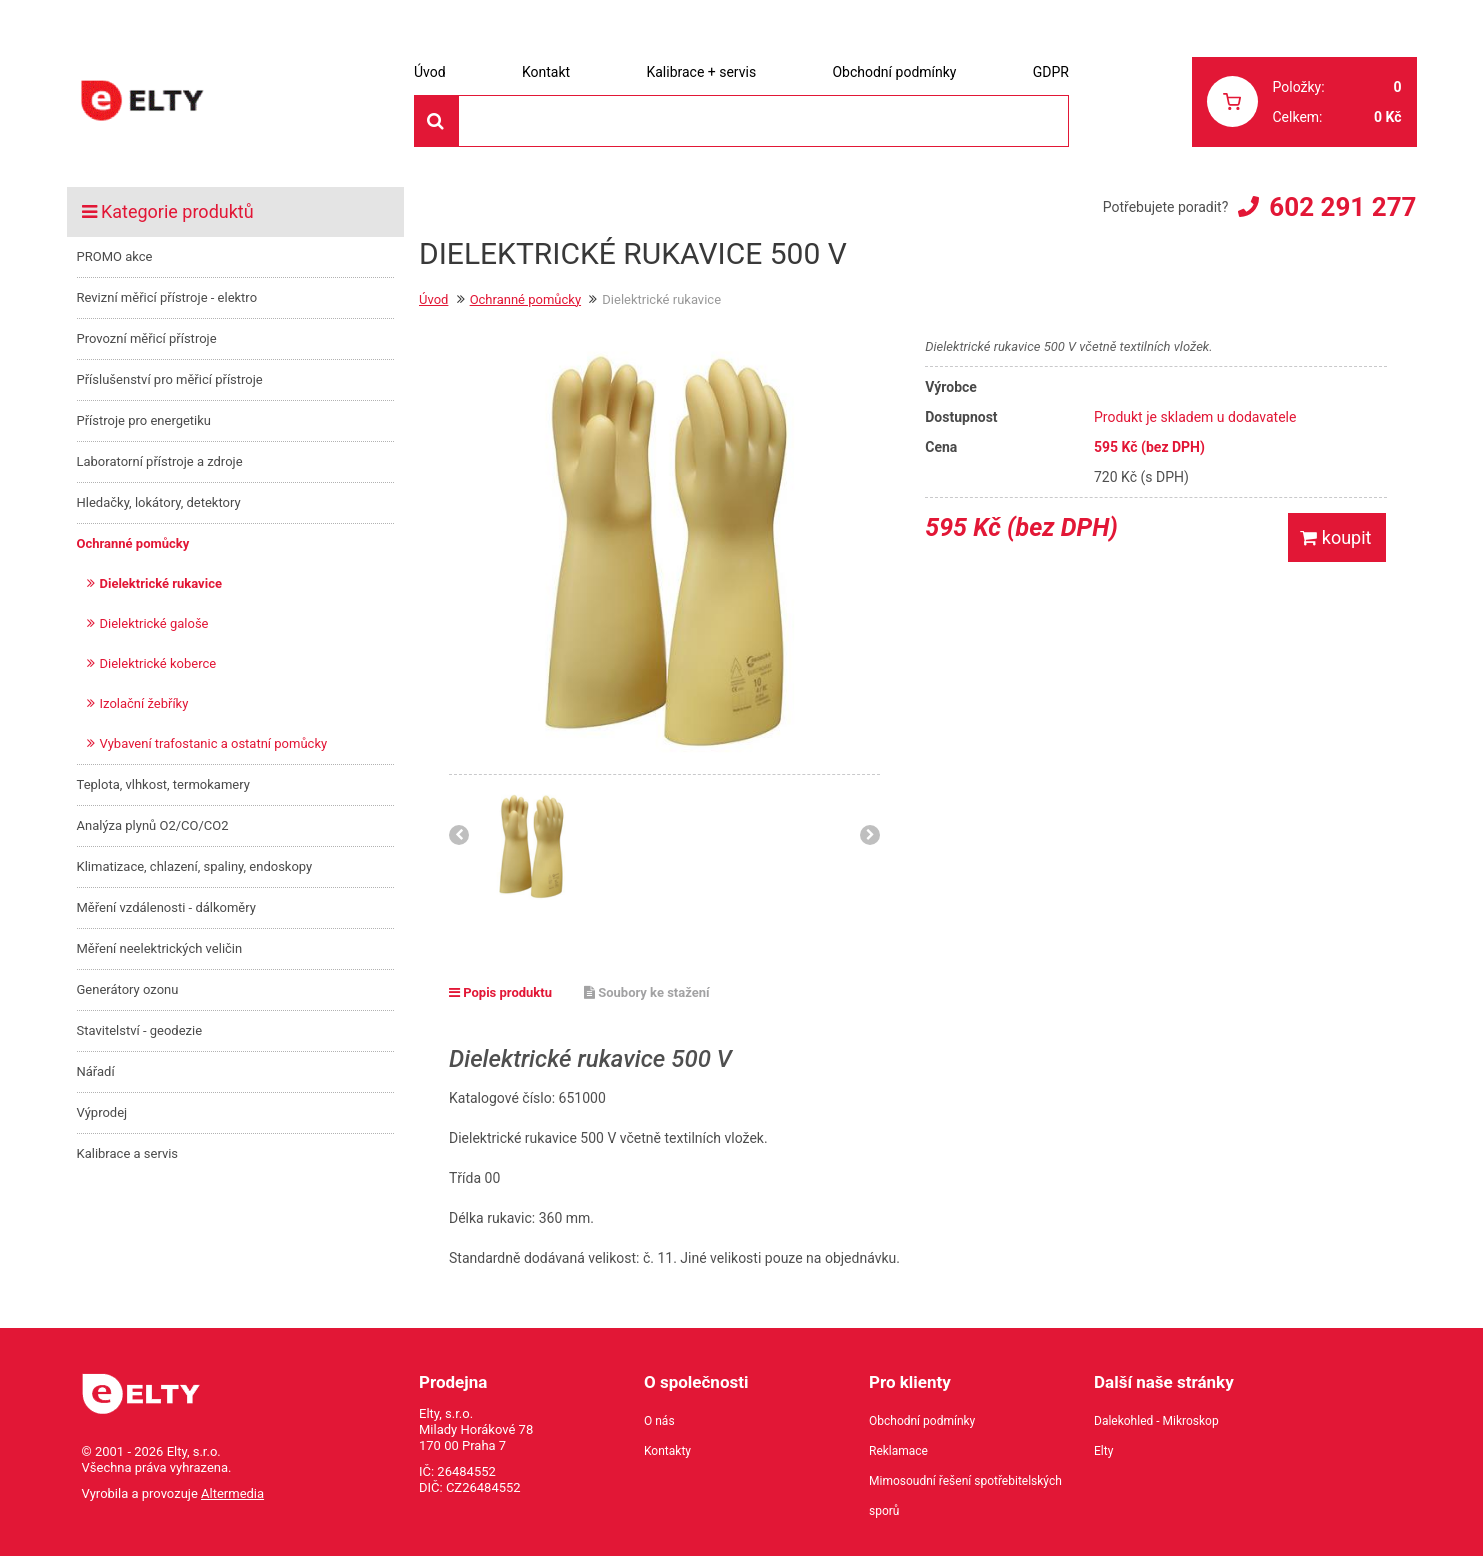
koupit (1335, 537)
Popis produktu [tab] (500, 992)
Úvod (430, 72)
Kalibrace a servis (128, 1153)
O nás (659, 1421)
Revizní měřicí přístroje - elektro (167, 297)
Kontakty (667, 1451)
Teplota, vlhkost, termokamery (163, 784)
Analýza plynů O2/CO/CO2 (153, 825)
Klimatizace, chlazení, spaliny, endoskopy (195, 866)
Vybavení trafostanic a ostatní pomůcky (214, 743)
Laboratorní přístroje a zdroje (160, 461)
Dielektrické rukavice (161, 583)
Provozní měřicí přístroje (147, 338)
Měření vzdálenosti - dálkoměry (166, 907)
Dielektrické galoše (154, 623)
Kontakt (546, 72)
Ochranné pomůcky (133, 543)
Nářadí (96, 1071)
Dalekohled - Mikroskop (1156, 1421)
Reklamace (898, 1451)
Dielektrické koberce (158, 663)
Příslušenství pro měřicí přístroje (170, 379)
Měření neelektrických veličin (160, 948)
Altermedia (232, 1493)
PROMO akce (115, 256)
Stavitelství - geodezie (140, 1030)
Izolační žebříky (144, 703)
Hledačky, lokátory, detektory (159, 502)
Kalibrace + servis (701, 72)
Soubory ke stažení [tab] (647, 992)
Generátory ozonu (128, 989)
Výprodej (102, 1112)
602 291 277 (1342, 207)
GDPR (1051, 72)
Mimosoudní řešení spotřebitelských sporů (965, 1496)
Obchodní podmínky (894, 72)
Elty (1103, 1451)
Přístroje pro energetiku (144, 420)
